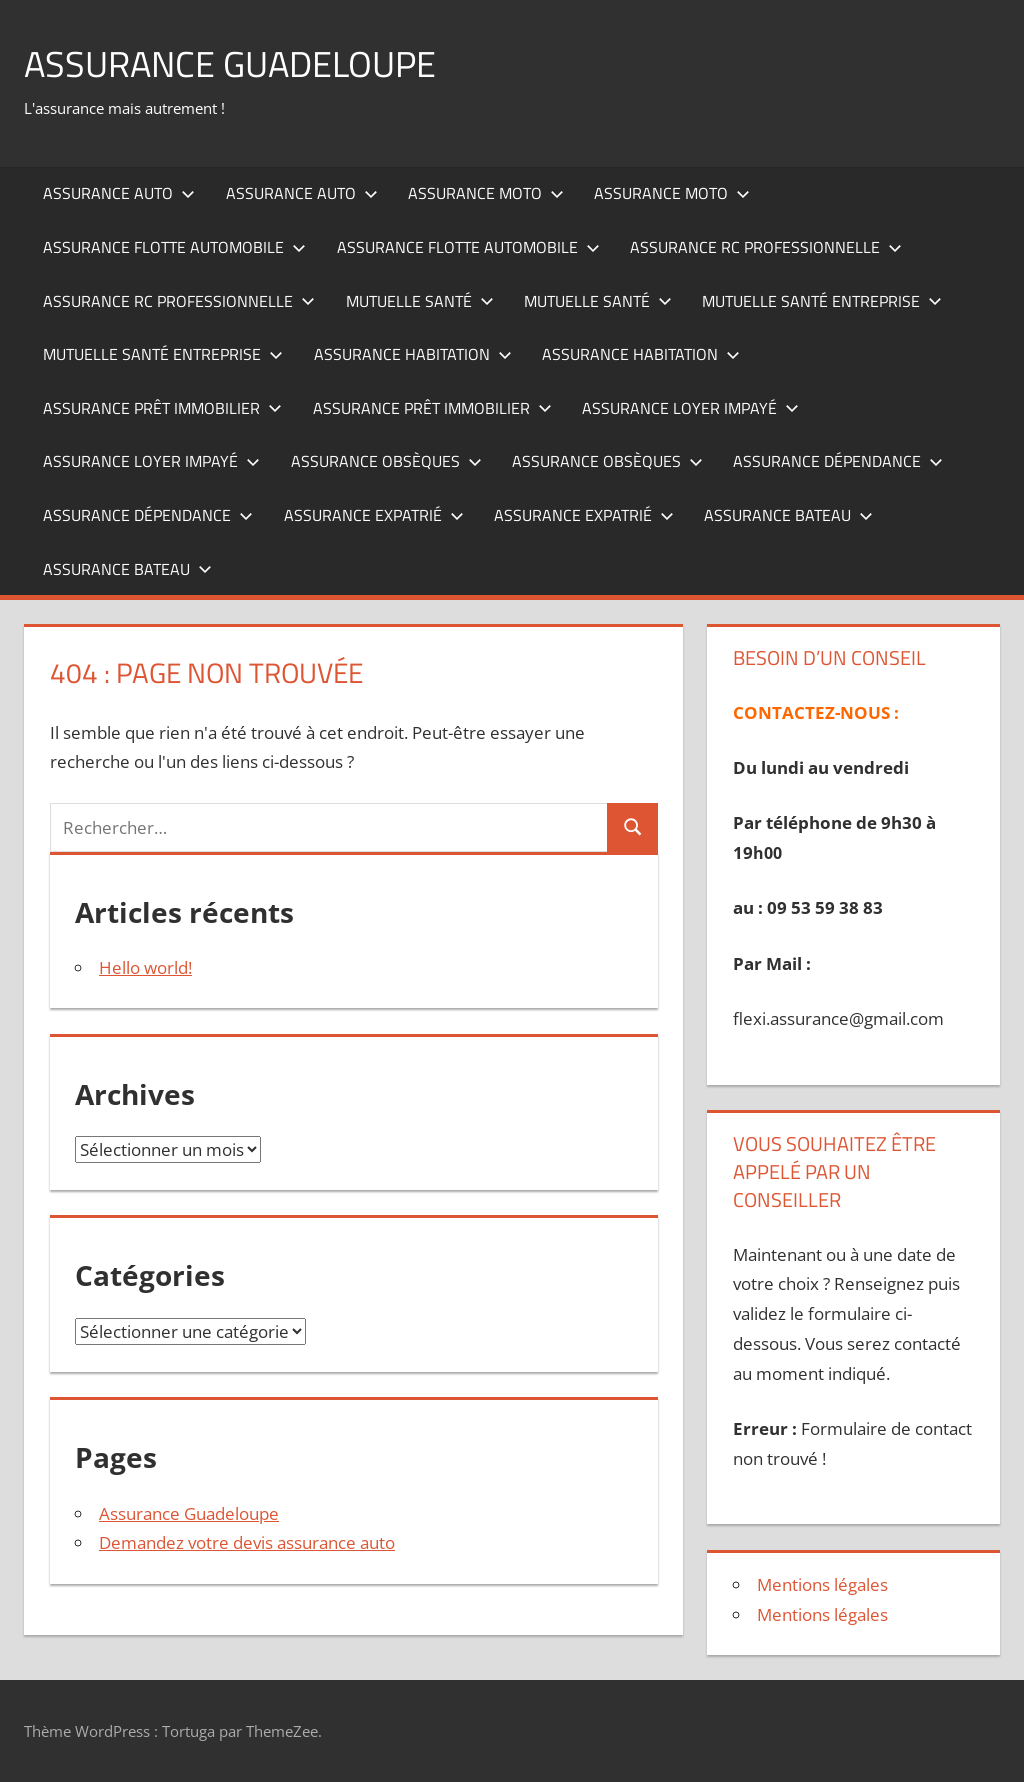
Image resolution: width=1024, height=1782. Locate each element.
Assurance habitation (413, 354)
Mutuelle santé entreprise (822, 301)
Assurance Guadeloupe (189, 1513)
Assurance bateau (788, 515)
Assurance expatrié (374, 515)
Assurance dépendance (838, 461)
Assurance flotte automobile (174, 247)
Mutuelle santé (420, 301)
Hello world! (145, 967)
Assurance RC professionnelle (766, 247)
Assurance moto (486, 193)
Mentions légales (822, 1584)
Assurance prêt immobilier (162, 408)
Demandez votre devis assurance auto (247, 1542)
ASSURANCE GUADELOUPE (230, 63)
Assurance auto (119, 193)
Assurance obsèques (386, 461)
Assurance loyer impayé (690, 408)
